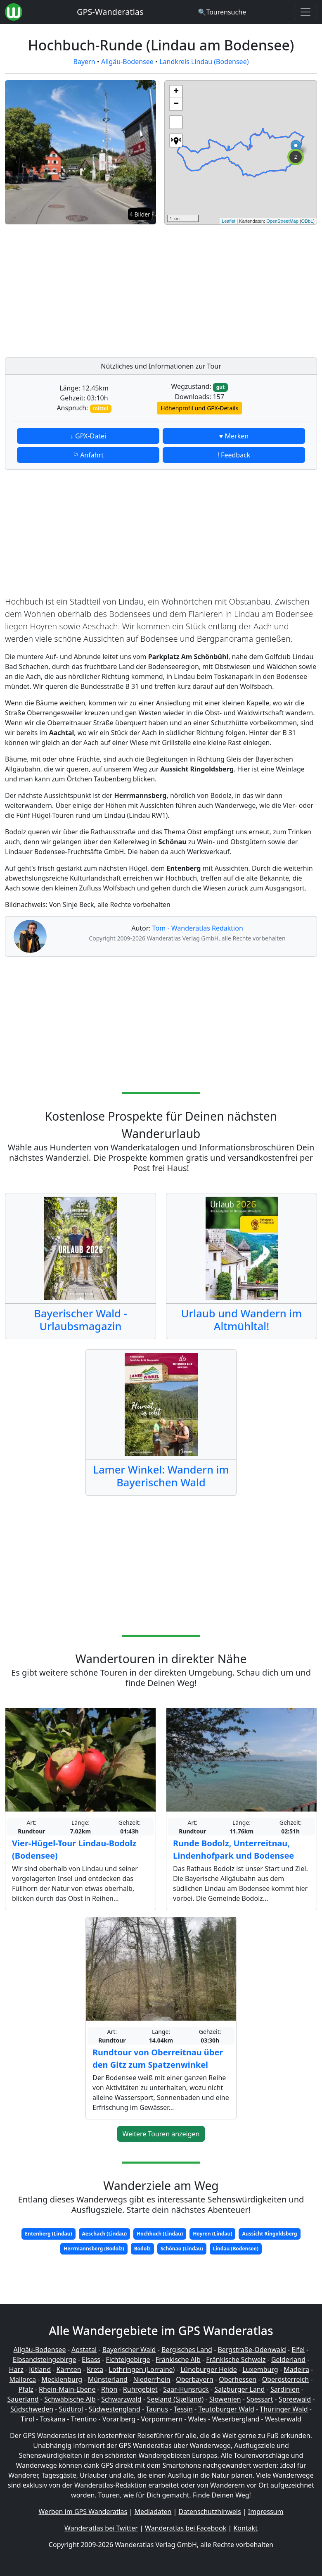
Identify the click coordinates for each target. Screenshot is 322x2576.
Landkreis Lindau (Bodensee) (204, 61)
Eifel (298, 2349)
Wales (197, 2419)
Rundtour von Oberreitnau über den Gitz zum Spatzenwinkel (157, 2058)
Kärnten (69, 2369)
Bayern (84, 61)
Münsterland (108, 2379)
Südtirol (71, 2409)
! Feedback (234, 454)
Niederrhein (151, 2379)
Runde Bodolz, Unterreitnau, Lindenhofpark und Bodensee (233, 1849)
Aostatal (84, 2349)
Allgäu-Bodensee (127, 61)
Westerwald (283, 2419)
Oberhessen (237, 2379)
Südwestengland (114, 2409)
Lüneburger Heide (208, 2369)
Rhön (109, 2389)
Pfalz (26, 2389)
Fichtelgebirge (128, 2359)
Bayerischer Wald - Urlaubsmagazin (80, 1319)
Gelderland (288, 2359)
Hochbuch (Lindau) (160, 2233)
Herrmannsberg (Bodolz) (94, 2248)
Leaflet (228, 221)
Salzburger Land (239, 2389)
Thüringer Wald (284, 2409)
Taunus (157, 2409)
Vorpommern (162, 2419)
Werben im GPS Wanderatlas (83, 2511)
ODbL (307, 221)
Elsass (91, 2359)
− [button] (176, 104)
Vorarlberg (118, 2419)
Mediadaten (152, 2511)
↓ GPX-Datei (88, 435)
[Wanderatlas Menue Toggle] (305, 12)
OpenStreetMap (282, 221)
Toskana (53, 2419)
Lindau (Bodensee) (235, 2248)
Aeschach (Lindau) (104, 2233)
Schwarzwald (121, 2399)
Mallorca (22, 2379)
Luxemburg (260, 2369)
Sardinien (285, 2389)
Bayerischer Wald (129, 2349)
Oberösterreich (285, 2379)
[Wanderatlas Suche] (222, 12)
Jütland (40, 2369)
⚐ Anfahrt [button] (88, 454)
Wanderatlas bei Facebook (185, 2528)
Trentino (84, 2419)
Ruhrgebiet (140, 2389)
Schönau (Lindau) (182, 2248)
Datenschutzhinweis (210, 2511)
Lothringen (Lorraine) (142, 2369)
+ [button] (176, 92)
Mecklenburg (61, 2379)
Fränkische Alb (178, 2359)
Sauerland (23, 2399)
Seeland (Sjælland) (175, 2399)
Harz (16, 2369)
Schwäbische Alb (69, 2399)
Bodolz (142, 2248)
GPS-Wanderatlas (110, 11)
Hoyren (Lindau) (212, 2233)
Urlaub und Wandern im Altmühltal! (241, 1319)
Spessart (259, 2399)
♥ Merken (234, 435)
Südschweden (31, 2409)
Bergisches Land (186, 2349)
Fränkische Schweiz (235, 2359)
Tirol (27, 2419)
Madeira (296, 2369)
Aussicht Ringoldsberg (269, 2233)
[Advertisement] (240, 289)
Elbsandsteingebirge (44, 2359)
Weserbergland (235, 2419)
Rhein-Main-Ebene (67, 2389)
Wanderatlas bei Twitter (101, 2528)
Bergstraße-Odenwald (252, 2349)
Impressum (266, 2511)
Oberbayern (194, 2379)
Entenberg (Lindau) (48, 2233)
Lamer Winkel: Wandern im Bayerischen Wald (161, 1475)
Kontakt (245, 2528)
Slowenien (225, 2399)
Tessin (183, 2409)
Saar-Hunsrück (186, 2389)
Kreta (95, 2369)
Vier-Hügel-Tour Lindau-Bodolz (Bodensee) (74, 1849)
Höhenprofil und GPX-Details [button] (199, 408)
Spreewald (295, 2399)
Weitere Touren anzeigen (161, 2133)
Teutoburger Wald (226, 2409)
